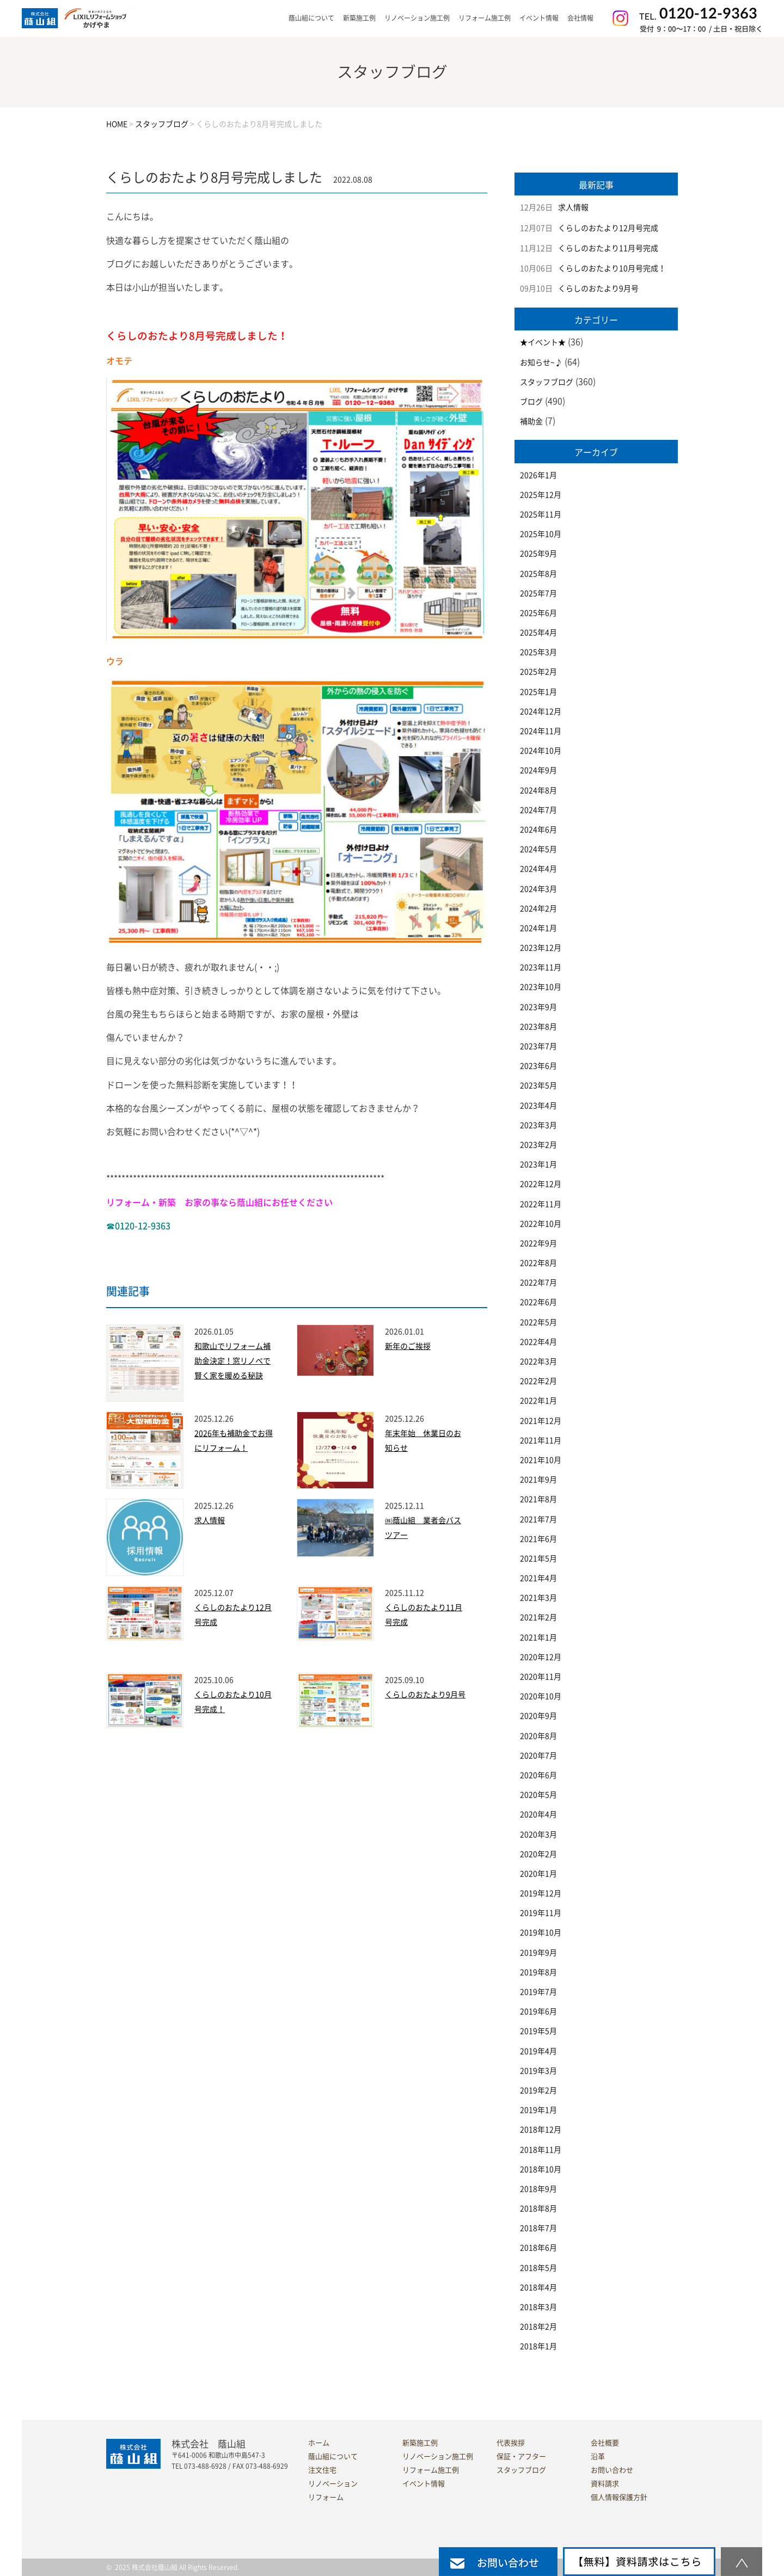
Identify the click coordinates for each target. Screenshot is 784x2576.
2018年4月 (538, 2287)
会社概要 (605, 2442)
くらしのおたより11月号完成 (608, 248)
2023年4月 (538, 1105)
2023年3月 (538, 1125)
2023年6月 (538, 1066)
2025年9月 (538, 553)
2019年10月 (540, 1932)
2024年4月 (538, 869)
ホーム (318, 2442)
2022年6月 (538, 1302)
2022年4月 (538, 1342)
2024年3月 (538, 889)
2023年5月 (538, 1085)
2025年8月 (538, 574)
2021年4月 (538, 1578)
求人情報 (209, 1520)
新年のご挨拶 (408, 1346)
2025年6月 (538, 613)
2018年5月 (538, 2268)
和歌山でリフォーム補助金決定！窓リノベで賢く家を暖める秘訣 (232, 1360)
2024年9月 (538, 770)
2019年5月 (538, 2031)
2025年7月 (538, 593)
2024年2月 (538, 908)
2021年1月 (538, 1637)
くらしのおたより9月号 (425, 1694)
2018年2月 (538, 2326)
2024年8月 (538, 790)
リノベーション (333, 2483)
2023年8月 (538, 1027)
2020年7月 (538, 1755)
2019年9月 (538, 1952)
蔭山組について (333, 2456)
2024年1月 (538, 928)
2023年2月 (538, 1145)
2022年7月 (538, 1282)
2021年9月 (538, 1479)
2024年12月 (540, 711)
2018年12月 (540, 2129)
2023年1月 (538, 1164)
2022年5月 (538, 1322)
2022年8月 (538, 1263)
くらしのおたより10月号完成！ (612, 268)
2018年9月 (538, 2189)
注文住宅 (322, 2470)
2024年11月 (540, 731)
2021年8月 (538, 1499)
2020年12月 (540, 1657)
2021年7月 (538, 1519)
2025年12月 (540, 495)
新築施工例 (359, 18)
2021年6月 (538, 1539)
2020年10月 (540, 1696)
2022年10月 (540, 1224)
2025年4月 (538, 632)
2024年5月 (538, 849)
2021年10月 (540, 1460)
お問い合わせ (612, 2470)
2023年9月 (538, 1007)
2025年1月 (538, 692)
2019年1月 (538, 2110)
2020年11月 (540, 1676)
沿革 (598, 2456)
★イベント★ (543, 342)
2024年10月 (540, 751)
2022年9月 (538, 1243)
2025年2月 (538, 672)
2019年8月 (538, 1972)
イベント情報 (539, 18)
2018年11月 (540, 2150)
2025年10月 (540, 534)
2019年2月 (538, 2090)
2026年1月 (538, 475)
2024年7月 (538, 810)
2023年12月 (540, 948)
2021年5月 (538, 1558)
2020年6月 (538, 1775)
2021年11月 (540, 1440)
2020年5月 (538, 1795)
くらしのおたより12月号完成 (608, 228)
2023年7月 (538, 1046)
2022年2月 (538, 1381)
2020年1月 (538, 1874)
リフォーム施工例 (484, 18)
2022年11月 (540, 1204)
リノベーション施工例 (417, 18)
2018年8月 (538, 2208)
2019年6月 (538, 2011)
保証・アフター (521, 2456)
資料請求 (605, 2483)
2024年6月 (538, 829)
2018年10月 (540, 2169)
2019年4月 (538, 2051)
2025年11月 (540, 514)
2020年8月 (538, 1736)
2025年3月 (538, 652)
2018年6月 (538, 2248)
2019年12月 (540, 1893)
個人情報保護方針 (619, 2497)
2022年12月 (540, 1184)
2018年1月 (538, 2346)
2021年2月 (538, 1617)
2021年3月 (538, 1598)
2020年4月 (538, 1814)
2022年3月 (538, 1361)
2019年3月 (538, 2071)
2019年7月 (538, 1992)
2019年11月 (540, 1913)
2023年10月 (540, 987)
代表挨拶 (511, 2442)
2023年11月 (540, 967)
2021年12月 (540, 1421)
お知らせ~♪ (541, 362)
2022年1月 (538, 1400)
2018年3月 (538, 2307)
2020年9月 (538, 1716)
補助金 (531, 421)
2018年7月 (538, 2228)
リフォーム (326, 2497)
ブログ (531, 402)
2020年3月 (538, 1834)
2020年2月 (538, 1854)
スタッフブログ (546, 382)
